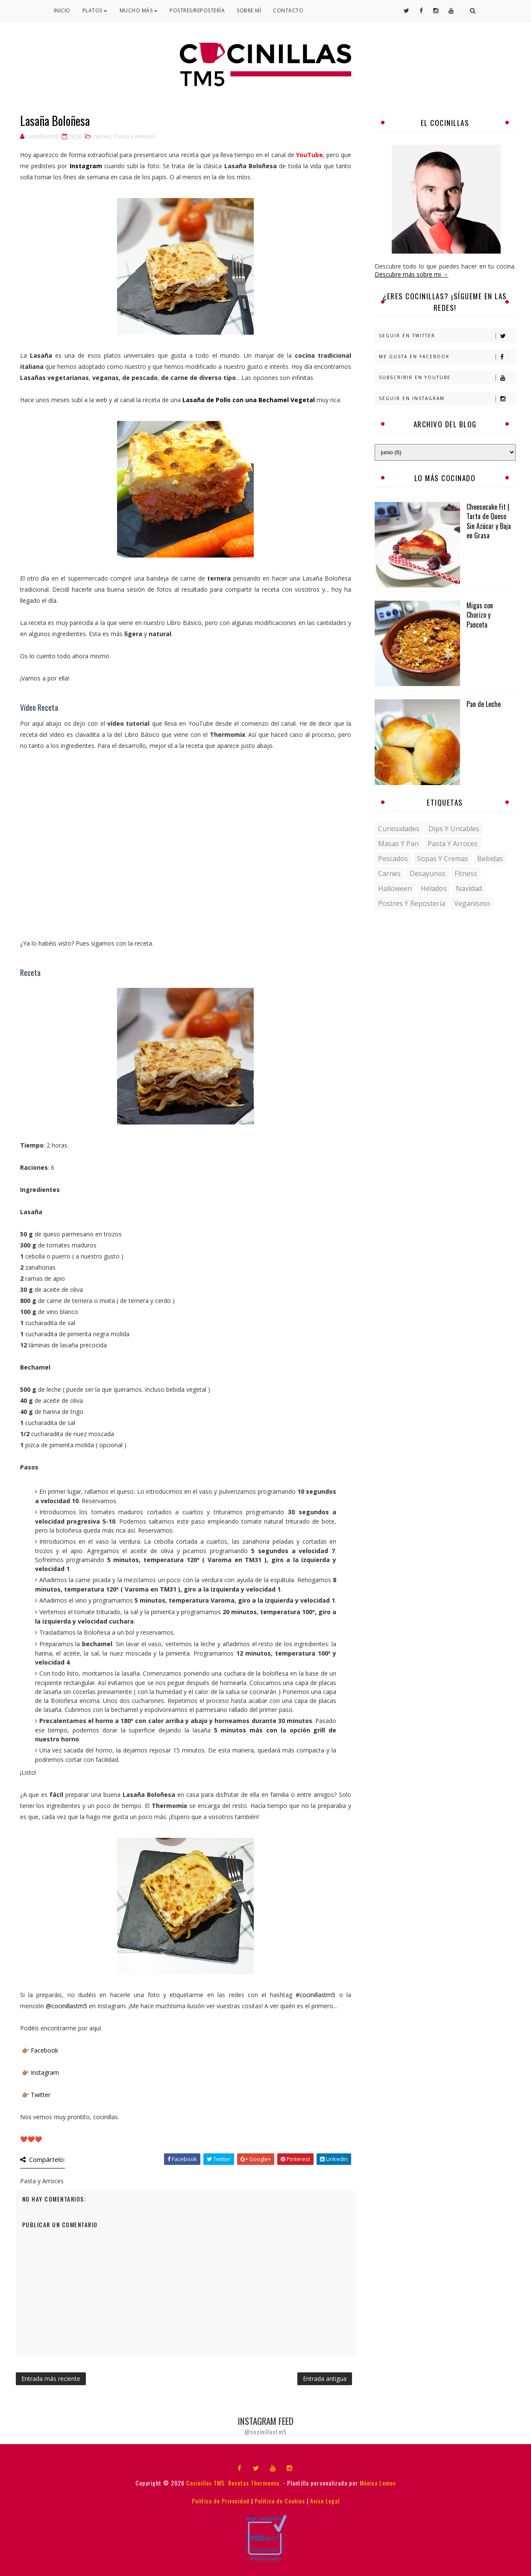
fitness (466, 873)
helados (434, 888)
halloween (395, 888)
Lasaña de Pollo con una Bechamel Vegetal (248, 400)
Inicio (62, 10)
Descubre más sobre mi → (412, 274)
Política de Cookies (280, 2500)
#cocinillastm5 (317, 1995)
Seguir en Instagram (447, 398)
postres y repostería (411, 903)
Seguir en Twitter (447, 336)
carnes (102, 136)
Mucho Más (139, 10)
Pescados (393, 858)
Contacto (288, 10)
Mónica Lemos (378, 2482)
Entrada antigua (324, 2378)
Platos (95, 10)
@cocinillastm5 (67, 2006)
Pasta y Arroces (134, 136)
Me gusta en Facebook (447, 356)
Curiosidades (399, 828)
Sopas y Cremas (442, 858)
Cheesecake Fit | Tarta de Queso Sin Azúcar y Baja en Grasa (488, 521)
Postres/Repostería (197, 10)
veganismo (472, 903)
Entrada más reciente (50, 2378)
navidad (469, 888)
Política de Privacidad (220, 2500)
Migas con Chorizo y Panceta (479, 615)
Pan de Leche (483, 704)
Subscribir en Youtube (447, 377)
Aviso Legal (325, 2500)
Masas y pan (398, 843)
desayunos (428, 873)
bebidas (490, 858)
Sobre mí (249, 10)
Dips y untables (453, 828)
